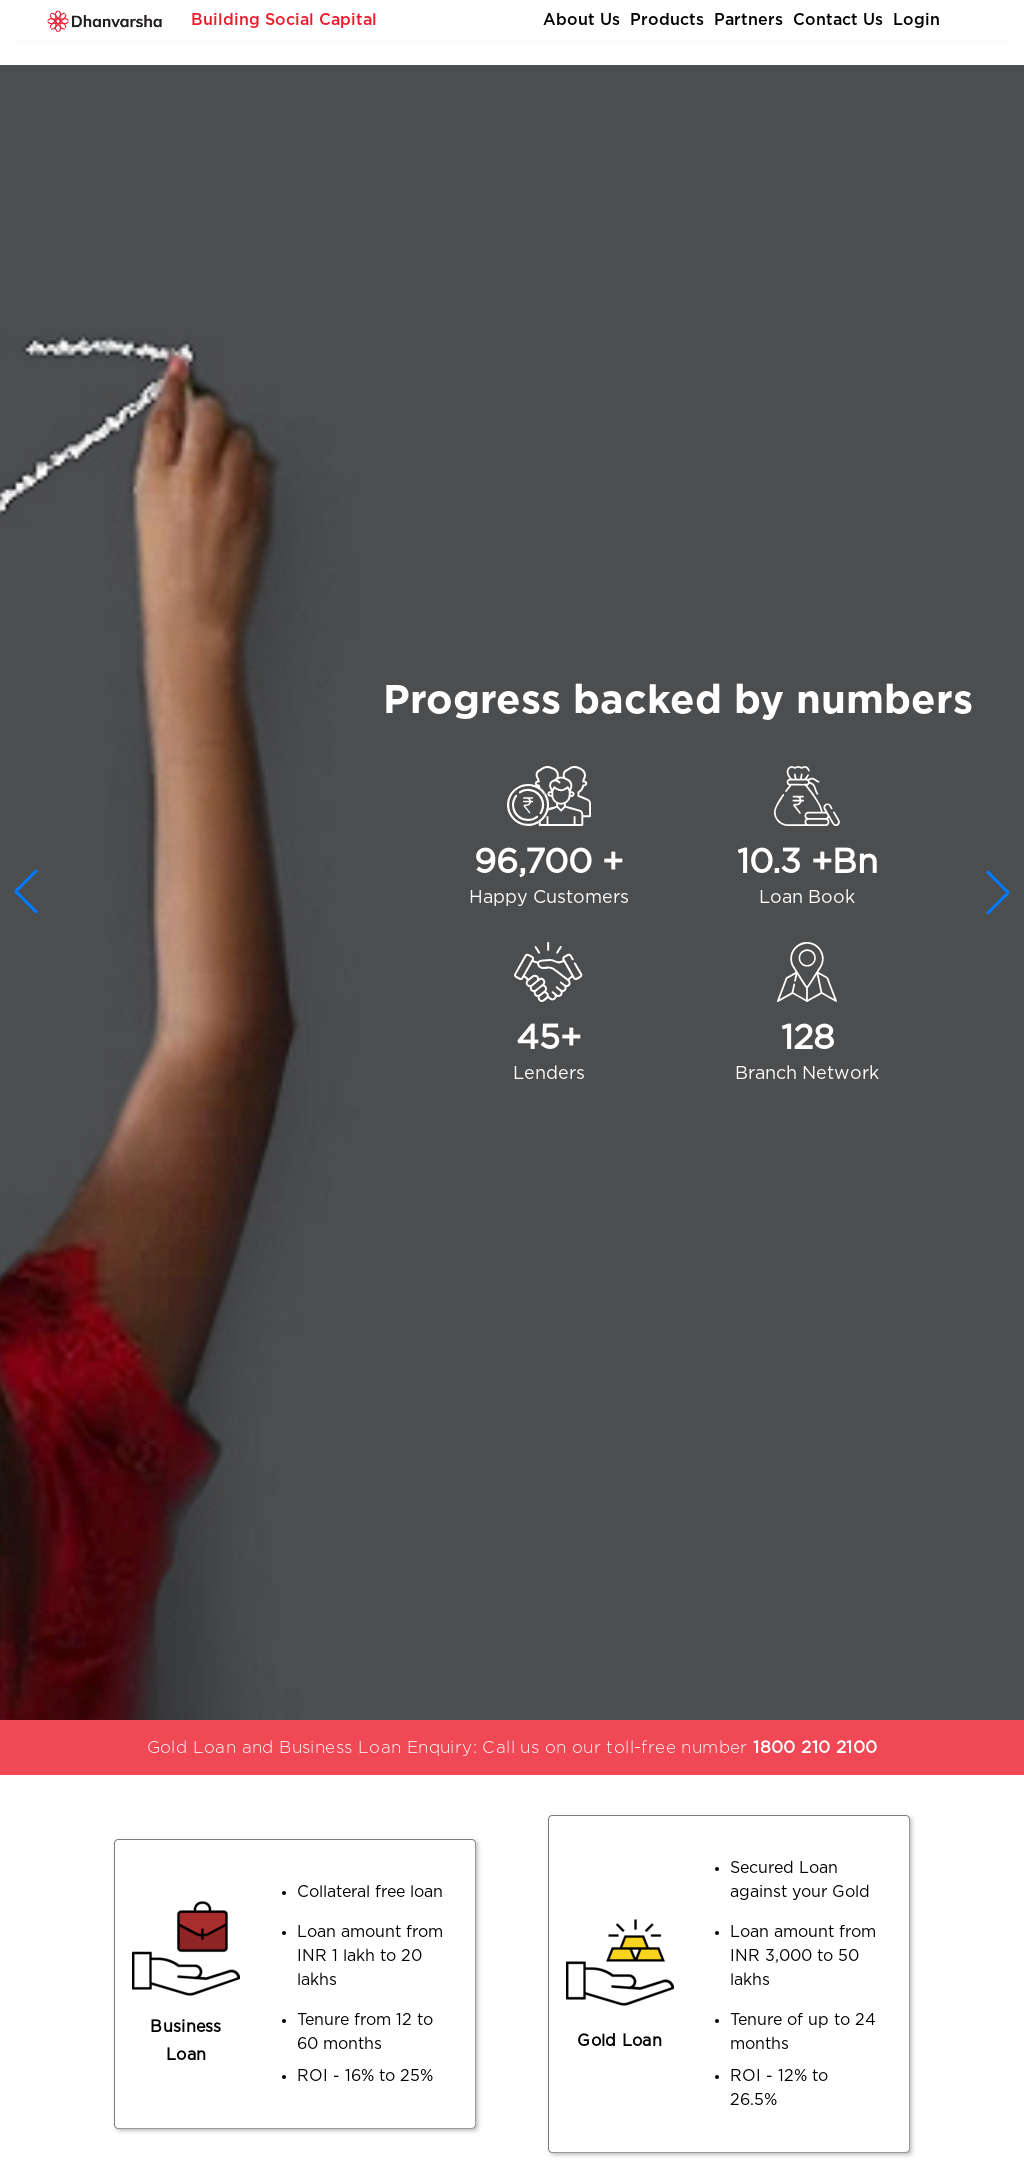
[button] (998, 892)
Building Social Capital (284, 20)
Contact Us (838, 20)
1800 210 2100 (815, 1747)
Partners (748, 20)
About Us (581, 20)
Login (916, 20)
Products (667, 20)
